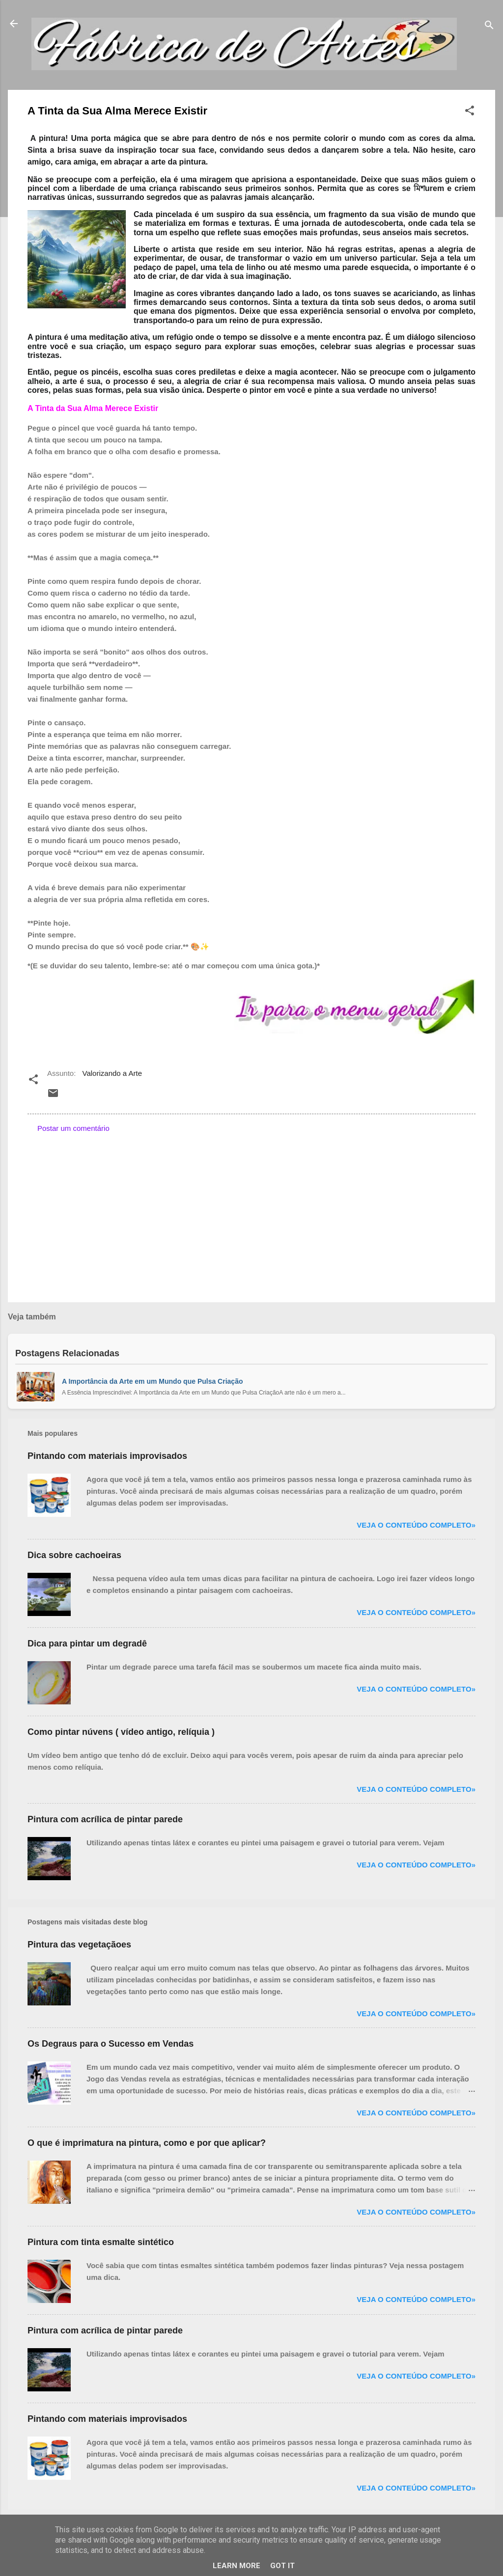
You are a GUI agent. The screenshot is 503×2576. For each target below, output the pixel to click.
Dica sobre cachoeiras (74, 1555)
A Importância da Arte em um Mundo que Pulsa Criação (152, 1381)
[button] (469, 112)
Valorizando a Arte (112, 1073)
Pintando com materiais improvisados (107, 1456)
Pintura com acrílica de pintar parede (105, 1819)
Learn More (236, 2565)
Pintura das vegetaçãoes (79, 1944)
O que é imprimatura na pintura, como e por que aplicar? (147, 2143)
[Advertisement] (251, 1211)
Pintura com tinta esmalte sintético (101, 2242)
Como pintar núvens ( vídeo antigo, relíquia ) (121, 1732)
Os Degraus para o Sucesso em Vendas (111, 2044)
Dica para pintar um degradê (87, 1643)
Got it (282, 2565)
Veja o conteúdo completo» (416, 1525)
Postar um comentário (73, 1128)
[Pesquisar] (489, 27)
